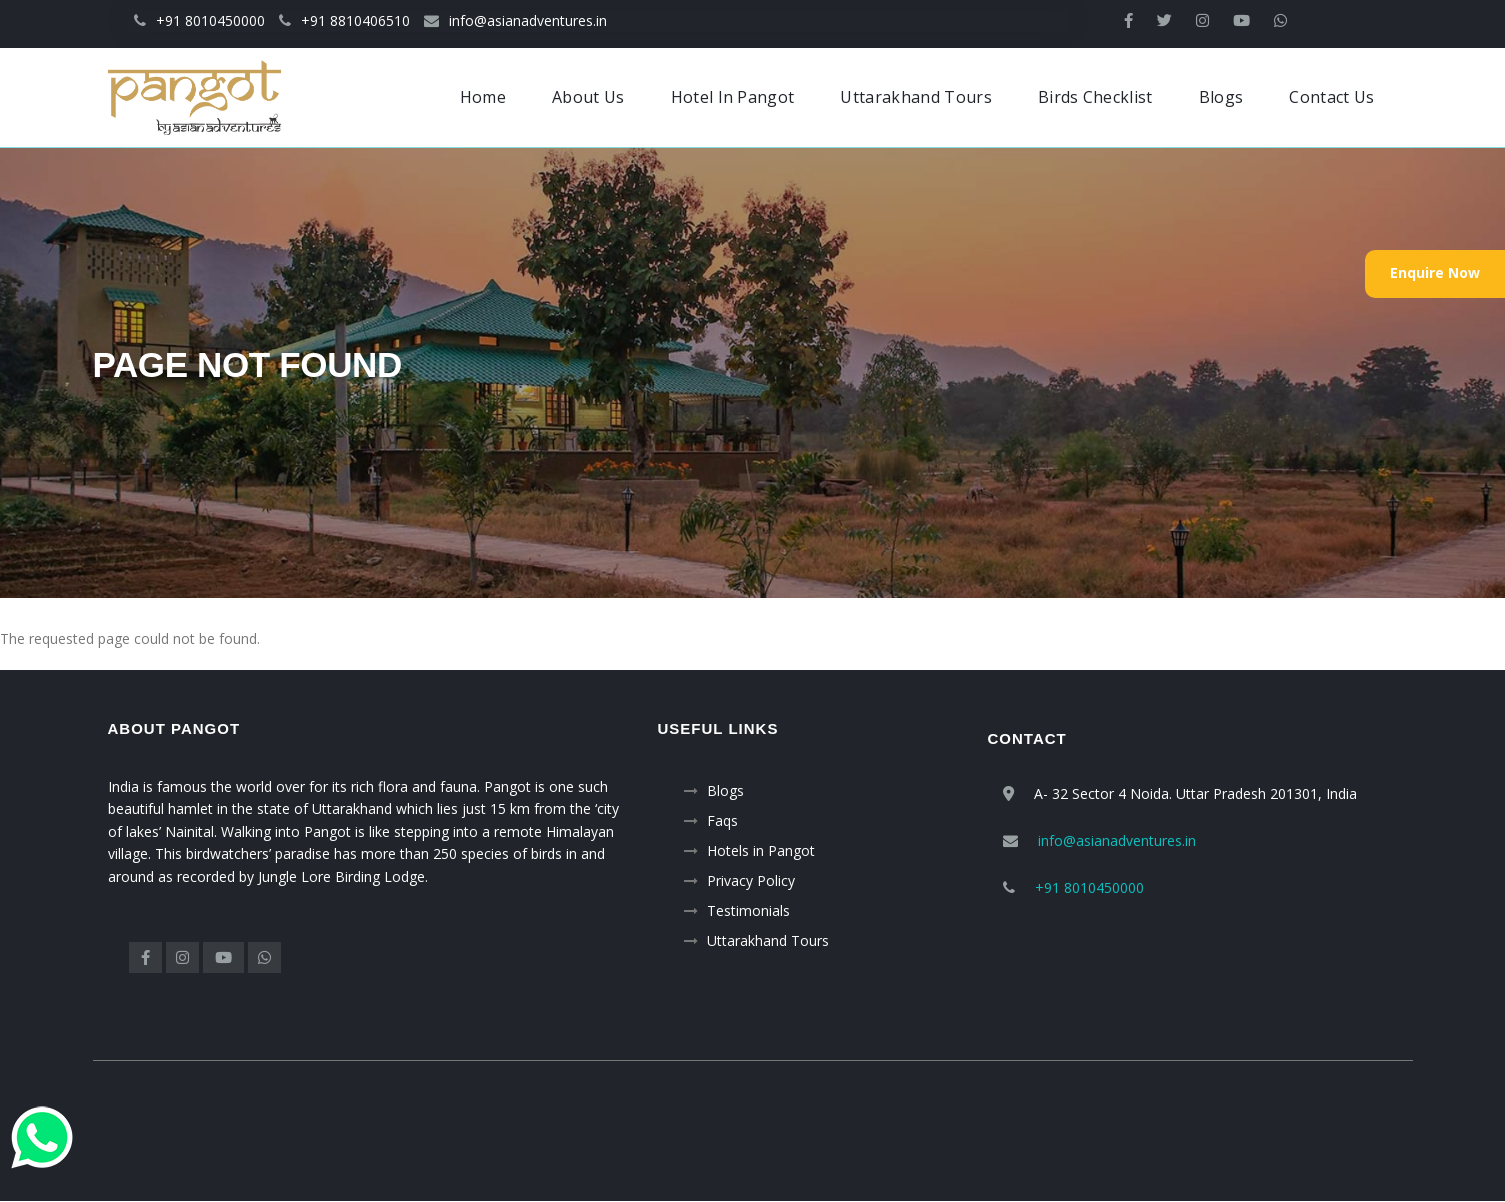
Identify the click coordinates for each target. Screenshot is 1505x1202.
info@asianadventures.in (515, 20)
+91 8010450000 (199, 20)
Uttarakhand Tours (768, 940)
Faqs (722, 820)
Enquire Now (1435, 272)
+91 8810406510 (344, 20)
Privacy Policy (751, 880)
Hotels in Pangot (761, 850)
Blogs (725, 790)
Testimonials (748, 910)
